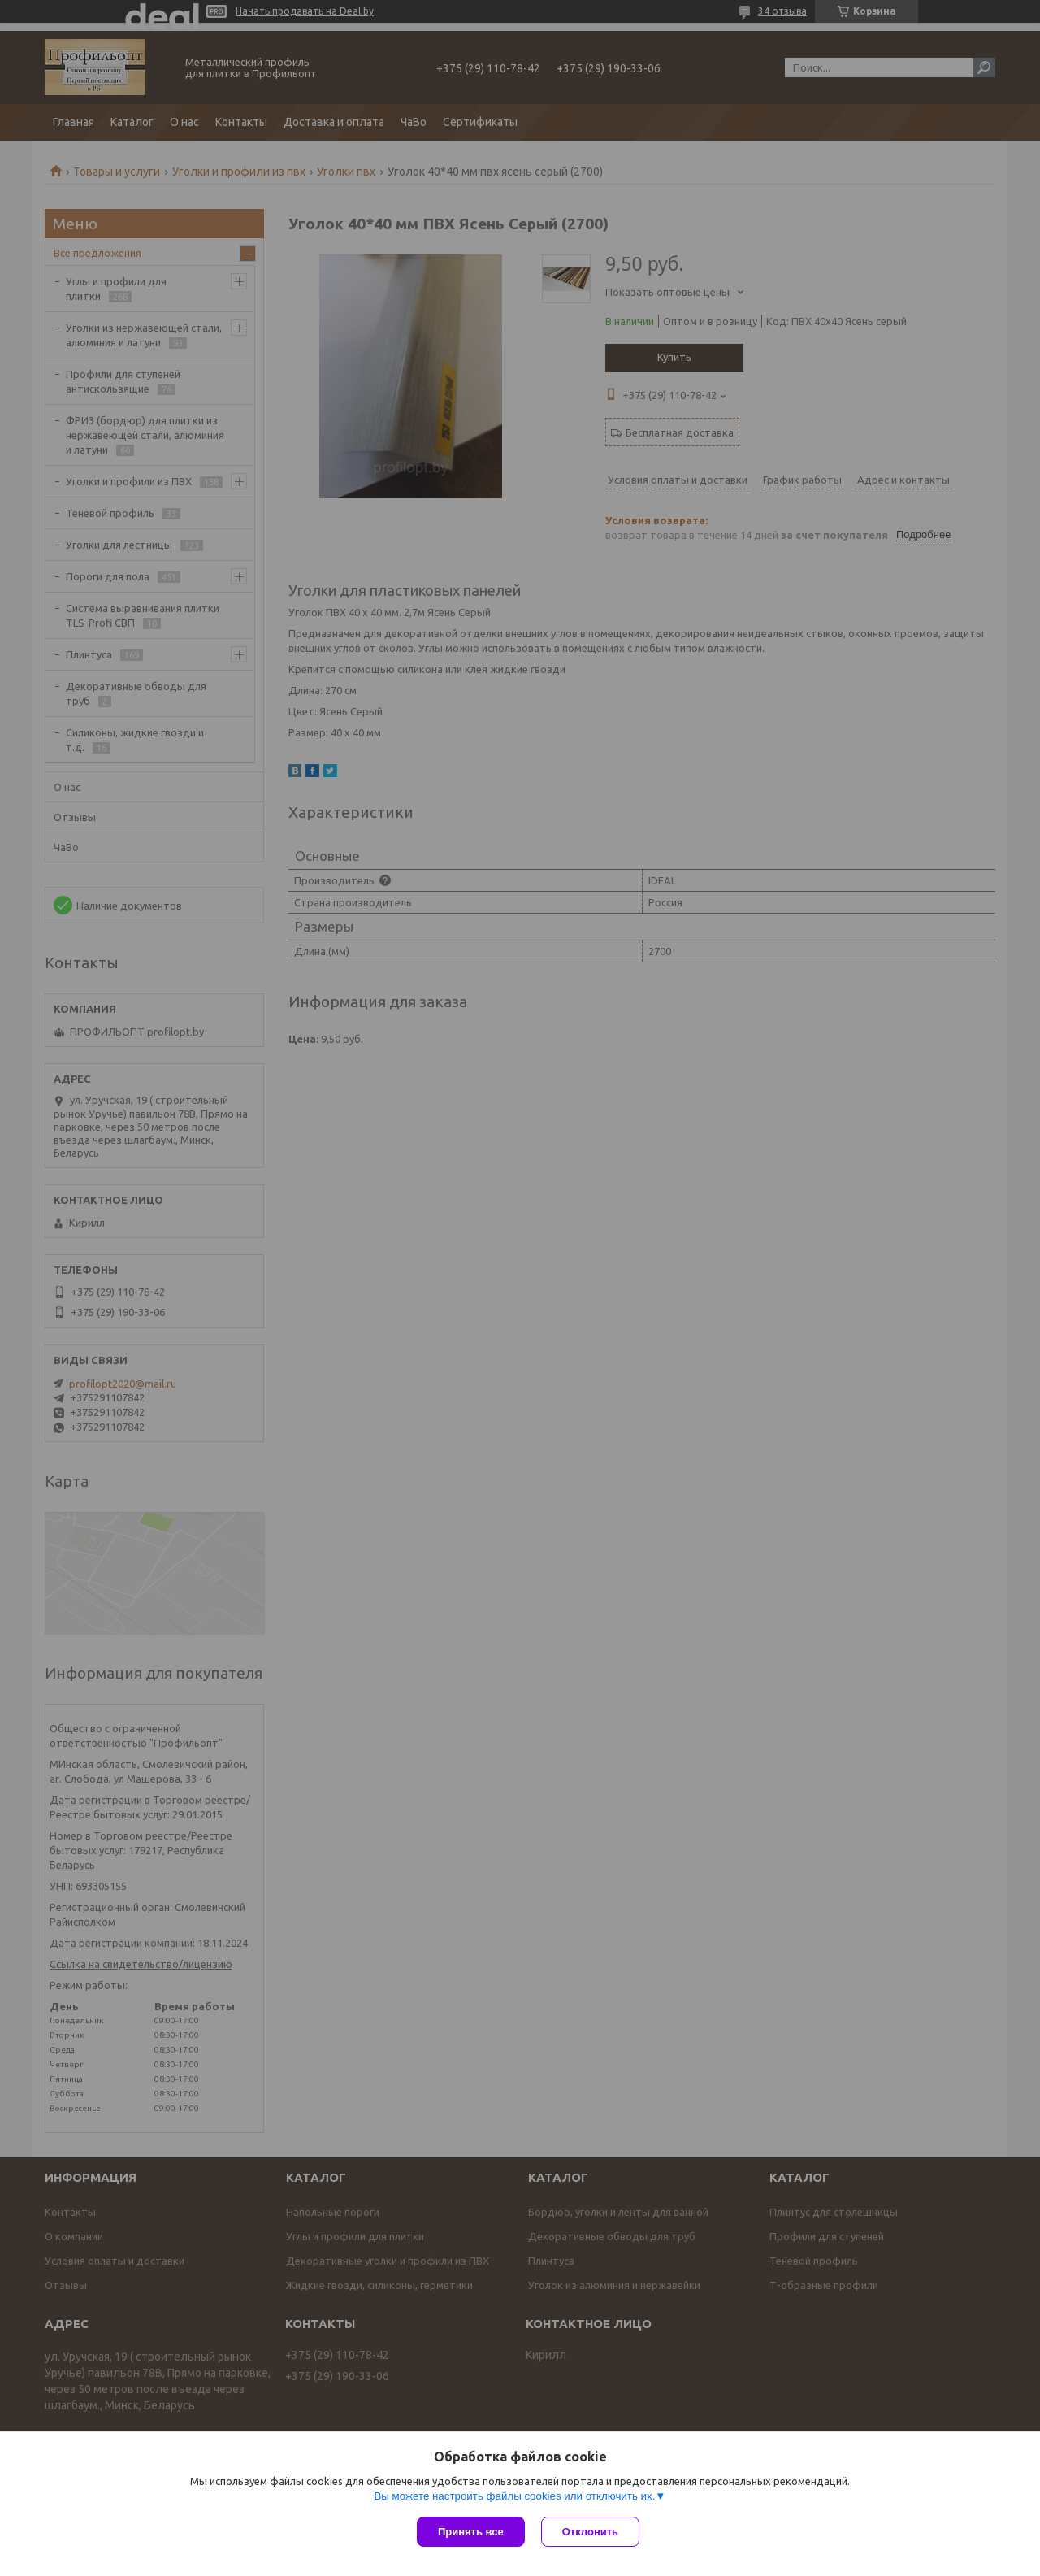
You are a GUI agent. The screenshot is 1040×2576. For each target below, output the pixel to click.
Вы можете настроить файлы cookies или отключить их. (514, 2496)
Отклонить (590, 2532)
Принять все (471, 2532)
